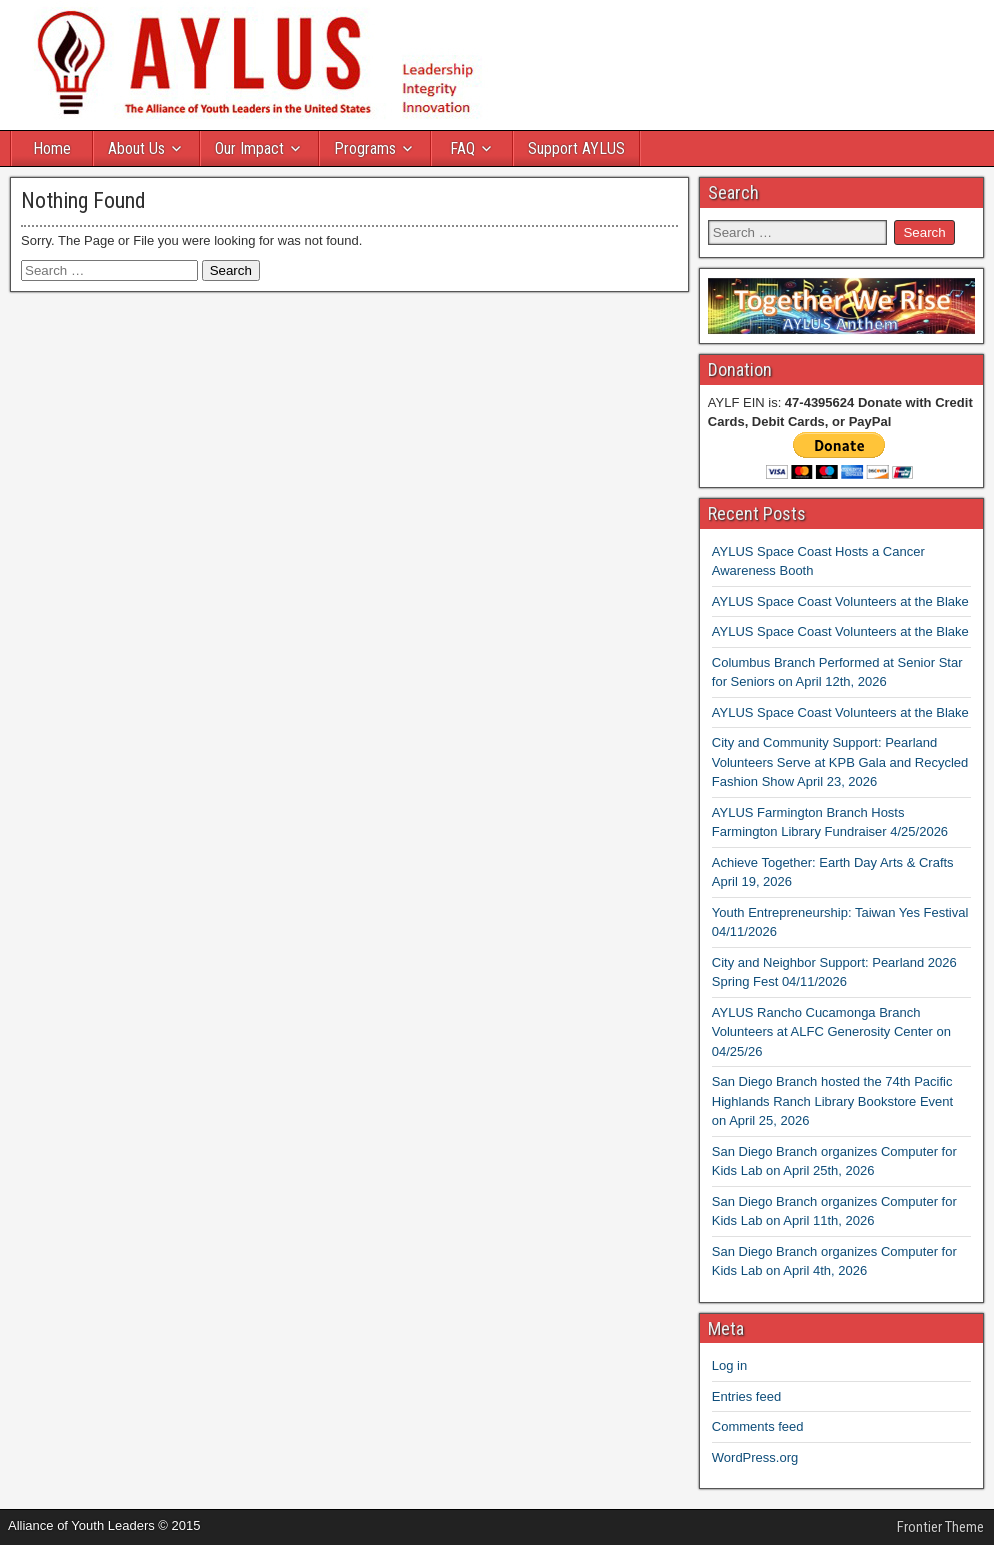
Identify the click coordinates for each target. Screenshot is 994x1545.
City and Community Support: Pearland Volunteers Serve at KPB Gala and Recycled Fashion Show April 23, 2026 (840, 762)
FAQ (462, 148)
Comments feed (758, 1426)
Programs (365, 148)
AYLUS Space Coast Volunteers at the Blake (840, 601)
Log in (729, 1365)
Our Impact (249, 148)
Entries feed (746, 1396)
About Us (136, 148)
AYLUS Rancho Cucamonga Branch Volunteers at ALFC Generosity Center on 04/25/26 (831, 1032)
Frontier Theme (940, 1527)
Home (52, 148)
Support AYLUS (576, 148)
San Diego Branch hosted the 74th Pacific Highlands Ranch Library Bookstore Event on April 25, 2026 (832, 1101)
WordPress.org (755, 1457)
